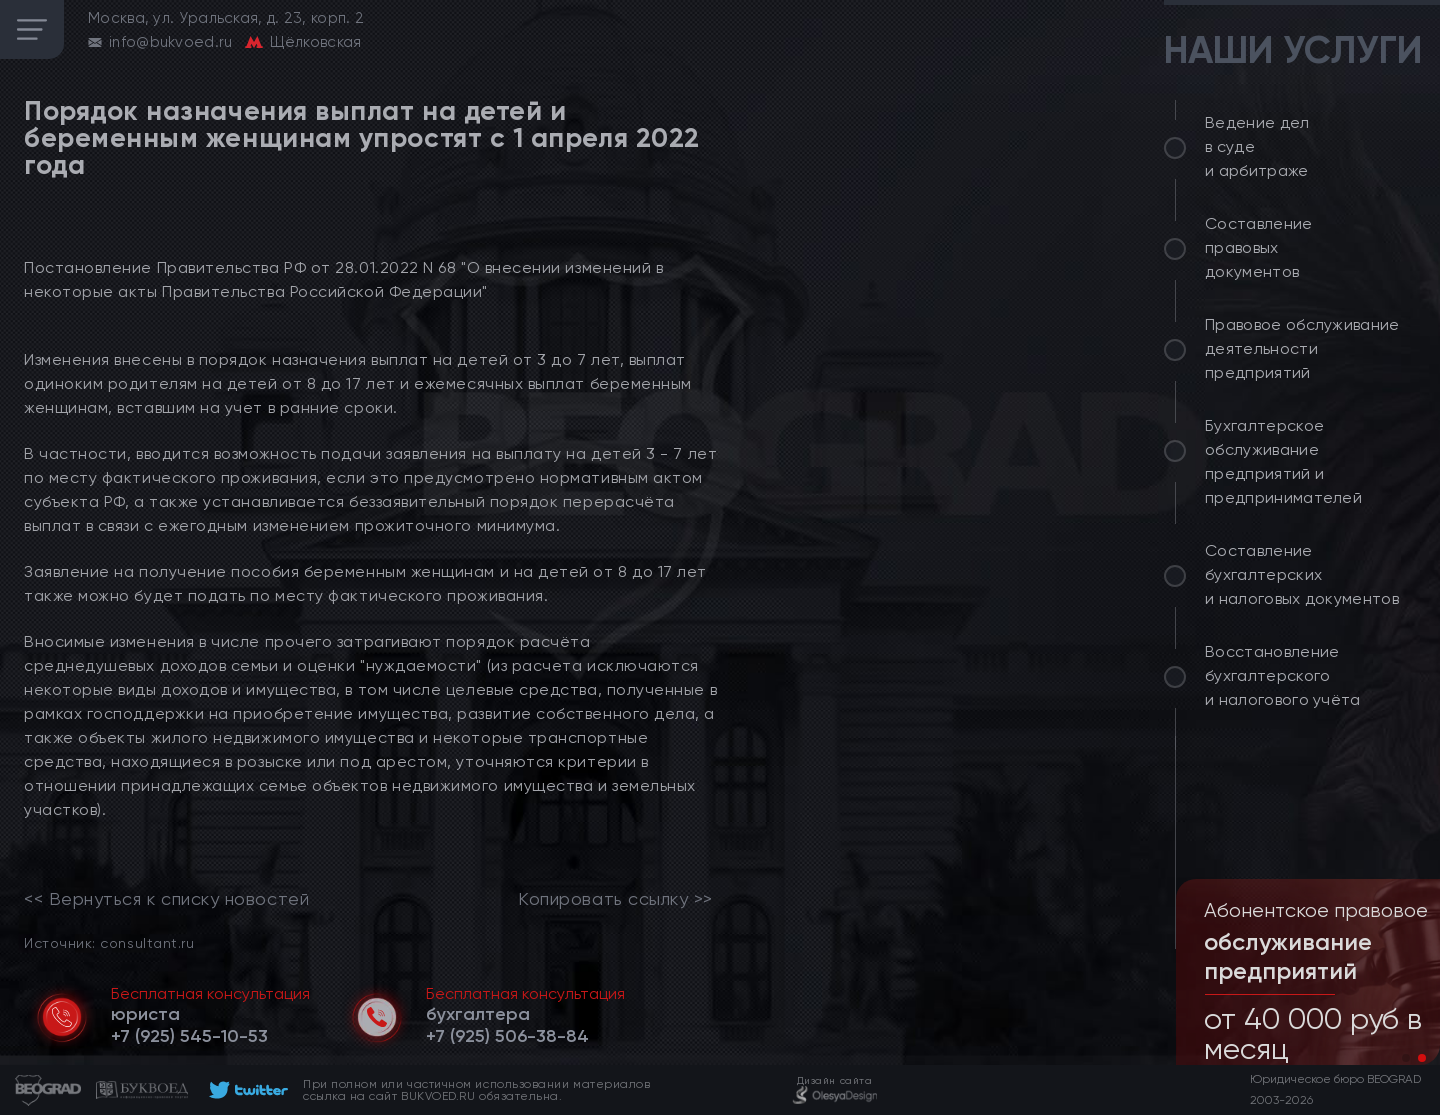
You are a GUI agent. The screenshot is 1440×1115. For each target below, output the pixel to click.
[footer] (245, 1090)
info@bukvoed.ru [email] (171, 42)
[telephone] (189, 1036)
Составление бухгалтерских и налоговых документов (1302, 574)
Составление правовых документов (1259, 247)
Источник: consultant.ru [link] (109, 942)
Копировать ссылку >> (615, 899)
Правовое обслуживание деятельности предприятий (1302, 348)
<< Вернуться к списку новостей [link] (166, 899)
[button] (1406, 1058)
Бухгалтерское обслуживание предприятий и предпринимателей (1283, 461)
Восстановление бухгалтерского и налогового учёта (1283, 675)
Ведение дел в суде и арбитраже (1257, 146)
